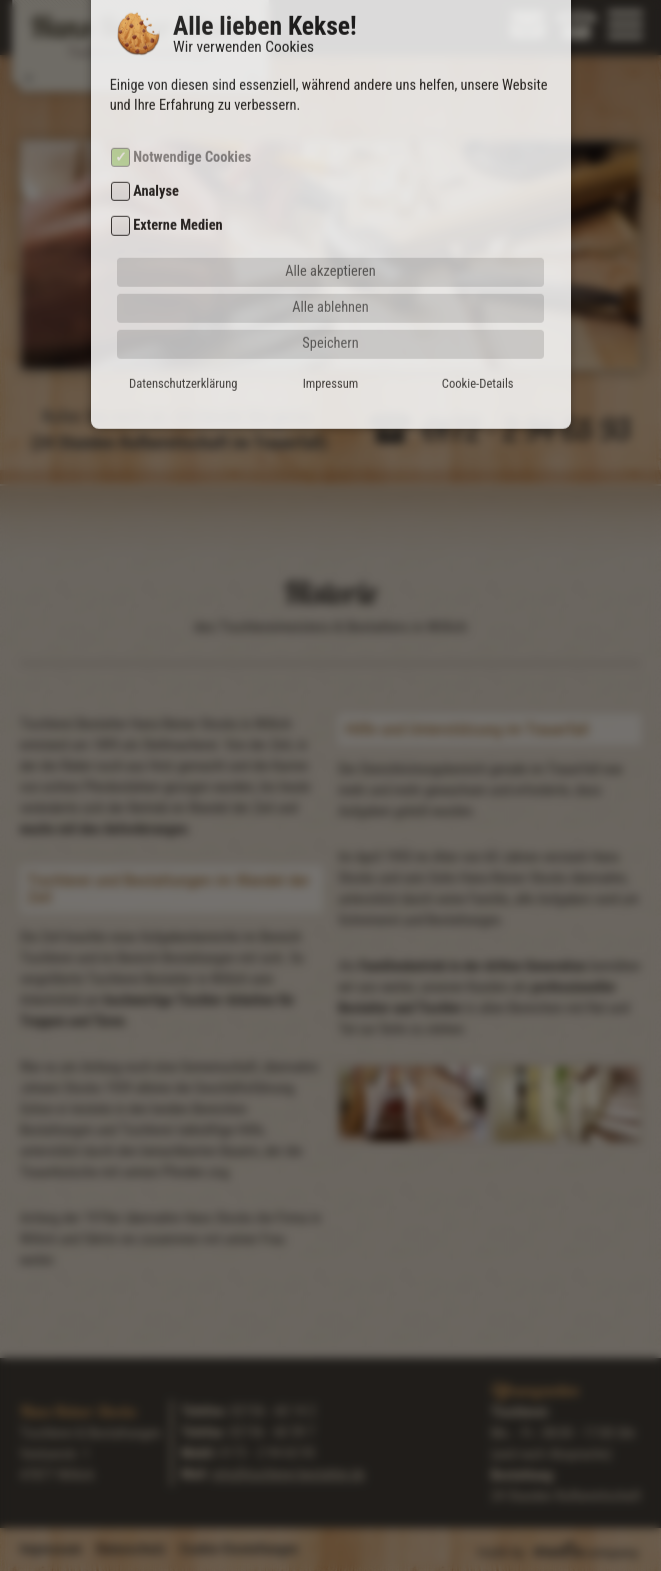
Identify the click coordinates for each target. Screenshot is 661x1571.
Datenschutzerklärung (183, 357)
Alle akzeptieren (330, 245)
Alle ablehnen (330, 281)
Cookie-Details (478, 357)
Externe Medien (177, 200)
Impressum (331, 357)
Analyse (156, 166)
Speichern (330, 317)
